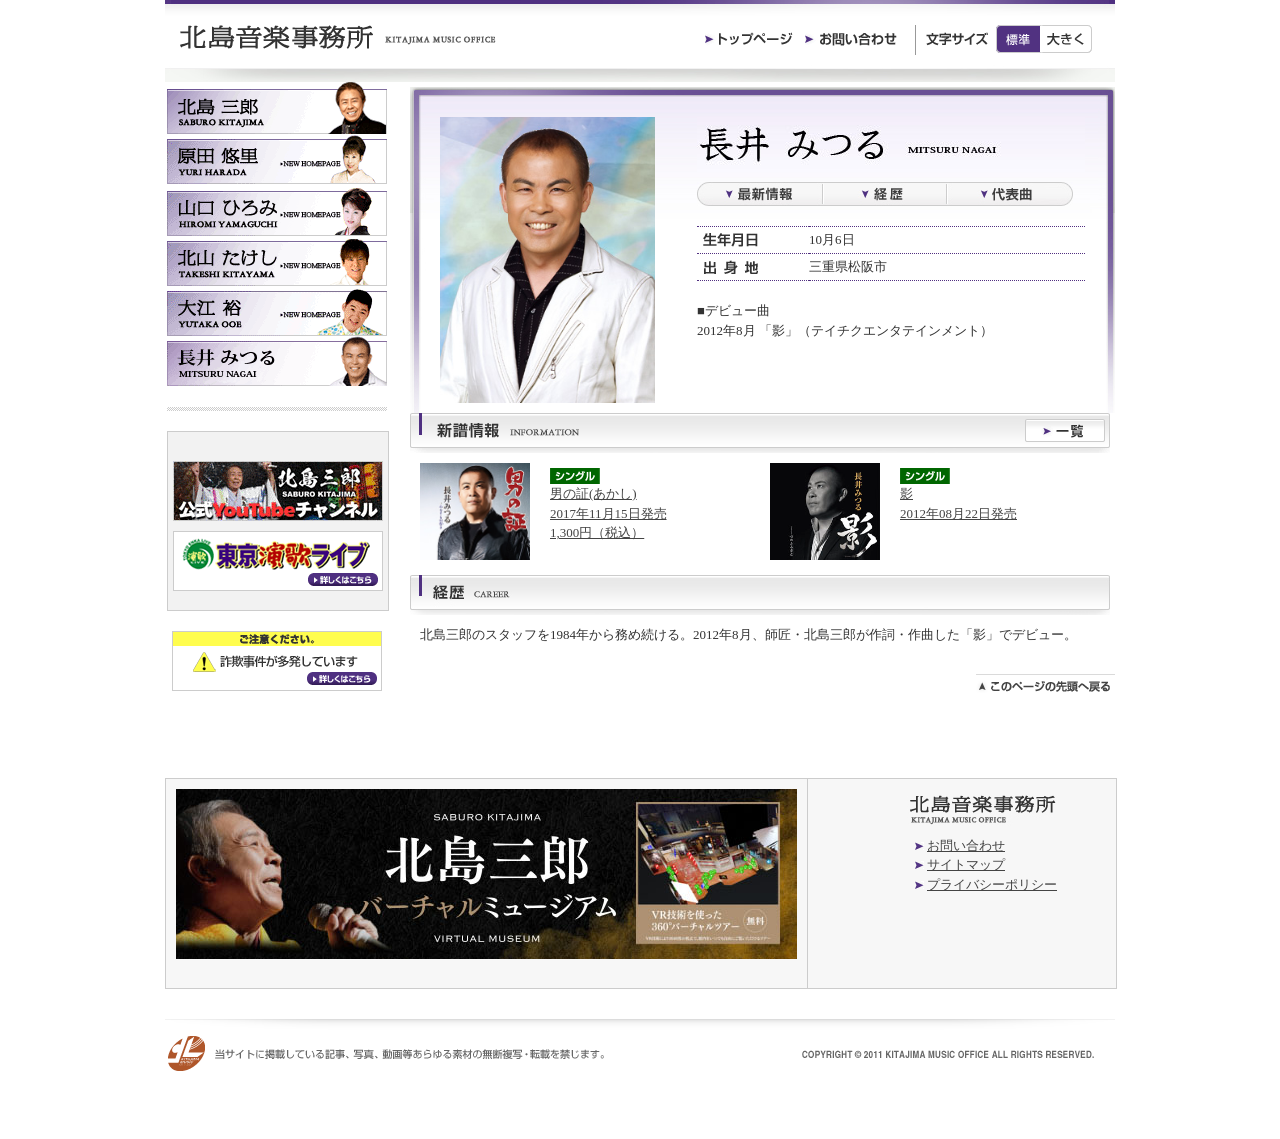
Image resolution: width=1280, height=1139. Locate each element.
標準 (1018, 39)
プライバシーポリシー (992, 884)
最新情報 (759, 194)
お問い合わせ (966, 845)
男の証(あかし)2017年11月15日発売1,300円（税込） (608, 513)
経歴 (884, 194)
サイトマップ (966, 864)
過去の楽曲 (1010, 194)
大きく (1066, 39)
